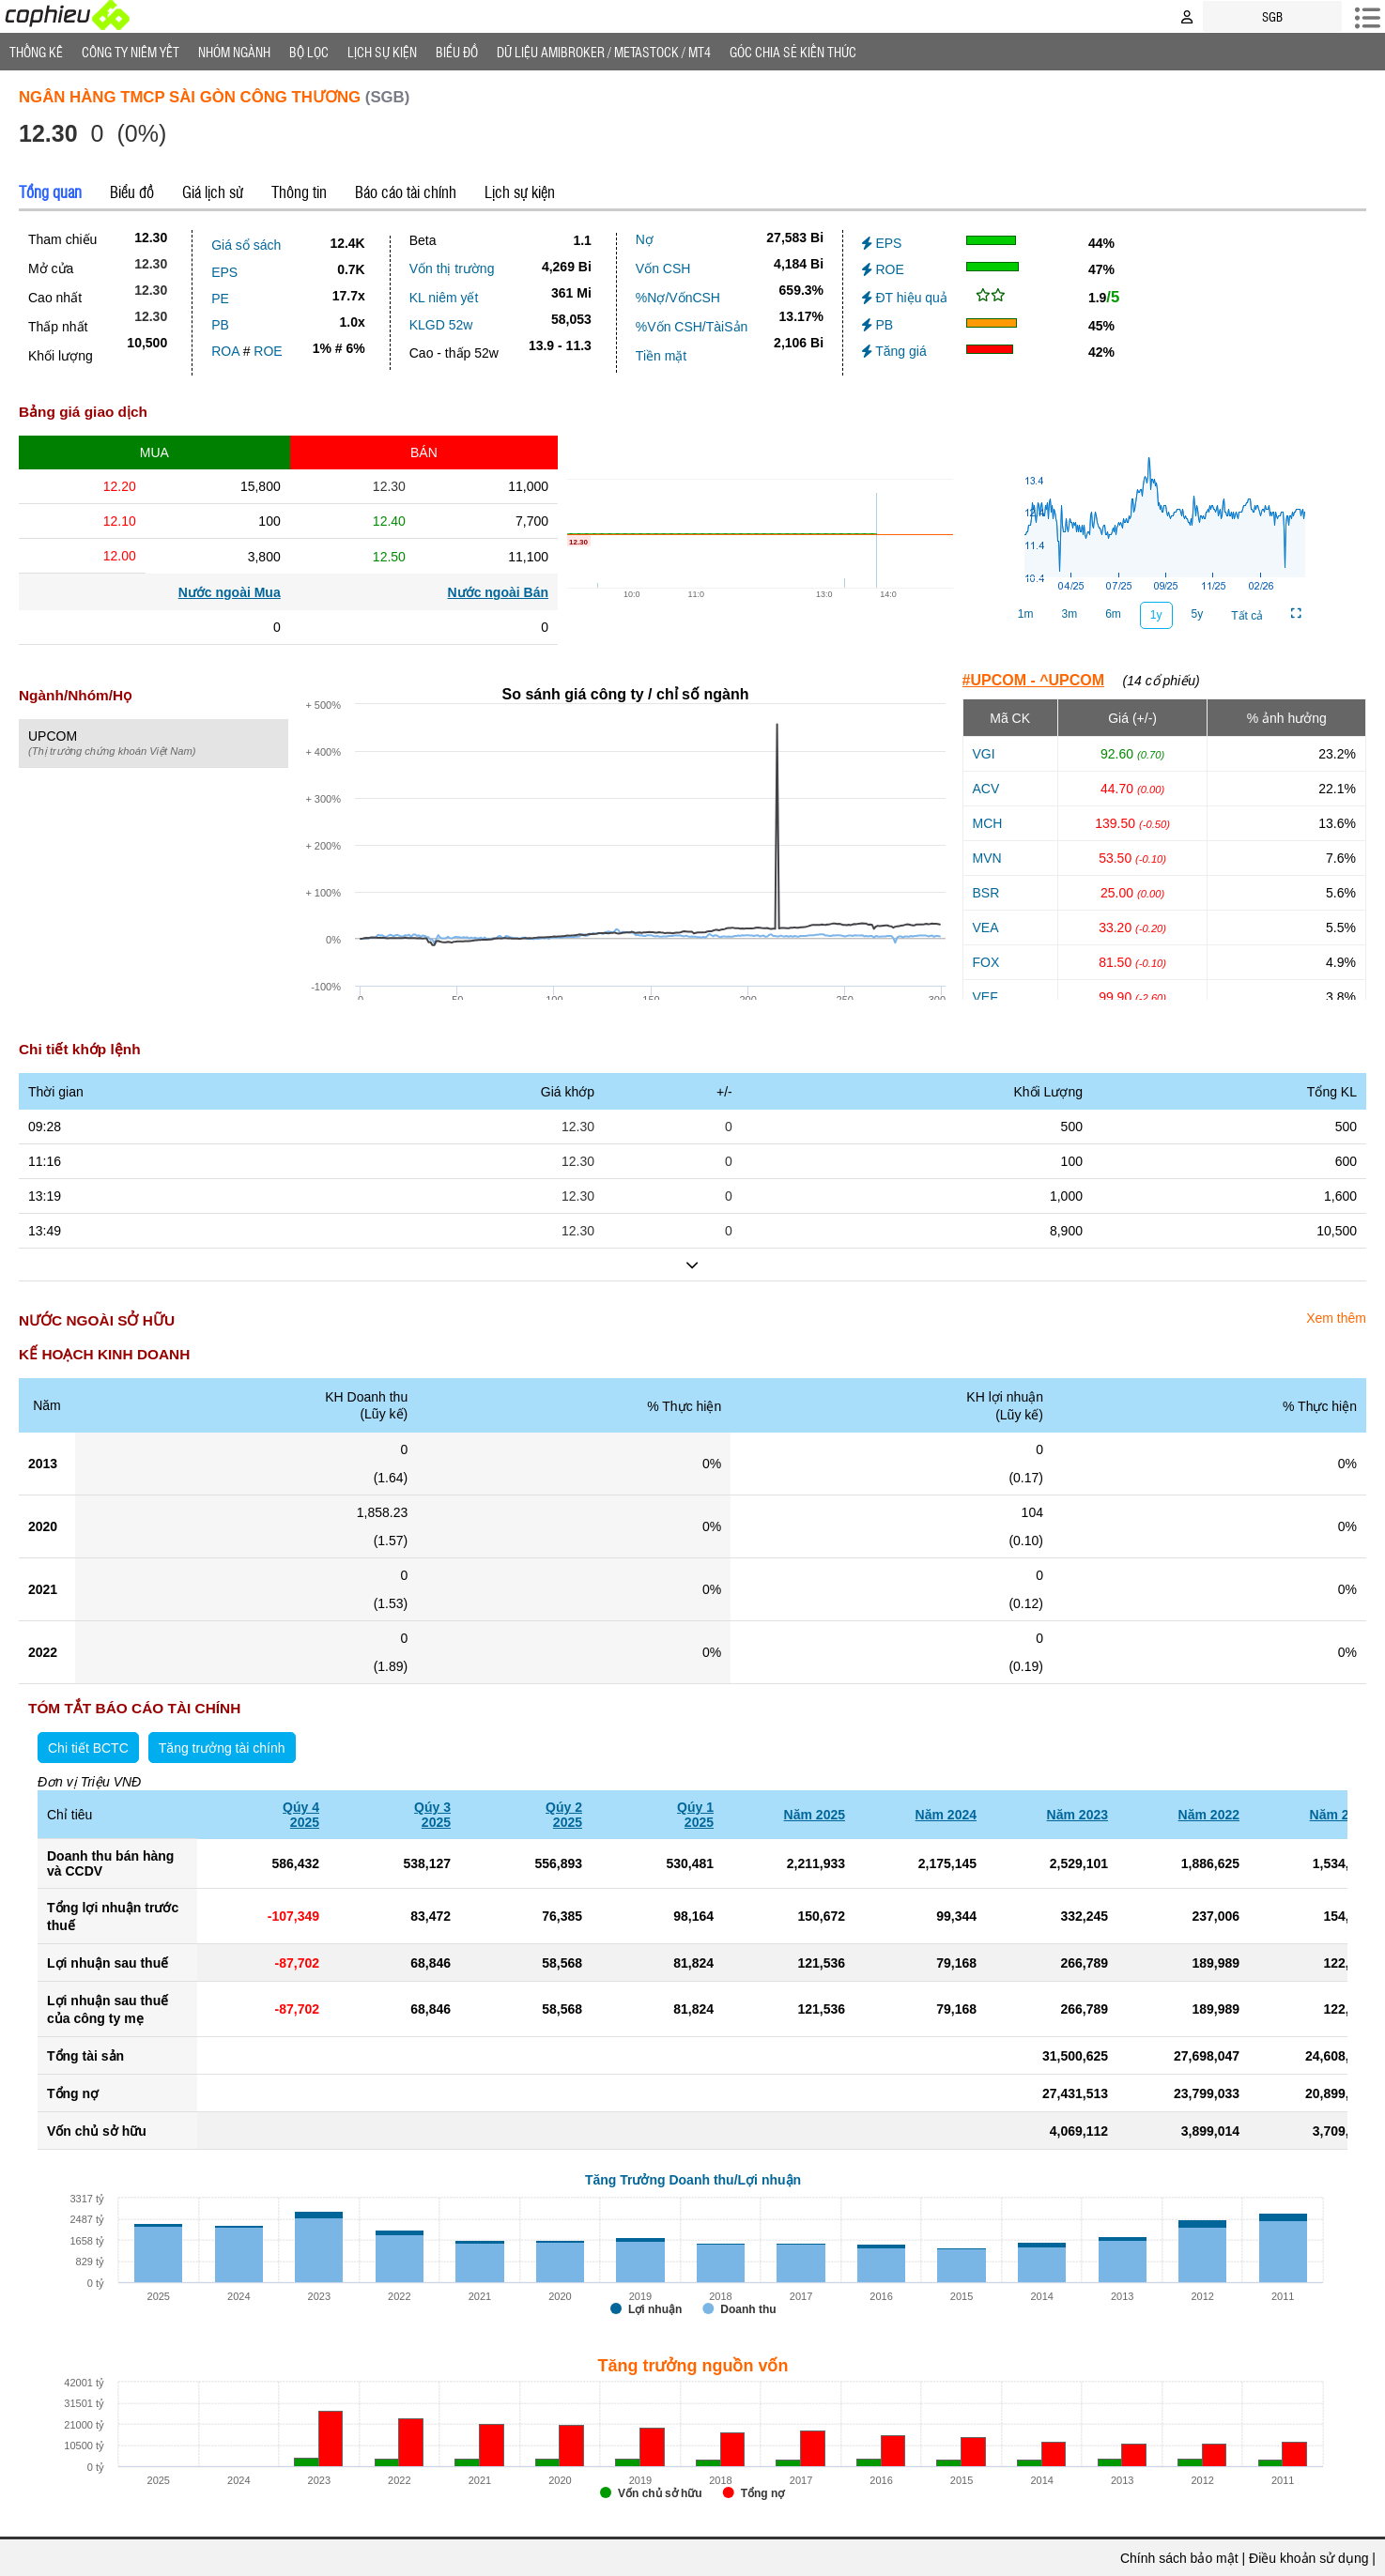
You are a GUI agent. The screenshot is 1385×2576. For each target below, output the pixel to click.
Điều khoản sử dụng (1308, 2558)
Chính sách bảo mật (1179, 2558)
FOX (986, 962)
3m (1069, 614)
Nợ (645, 239)
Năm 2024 (946, 1814)
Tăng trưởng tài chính (222, 1748)
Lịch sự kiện (520, 191)
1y (1156, 614)
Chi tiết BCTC (88, 1748)
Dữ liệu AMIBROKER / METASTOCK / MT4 (604, 51)
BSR (986, 892)
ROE (268, 351)
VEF (985, 996)
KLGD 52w (441, 324)
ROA (225, 351)
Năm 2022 (1208, 1814)
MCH (988, 823)
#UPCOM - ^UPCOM (1033, 680)
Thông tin (299, 191)
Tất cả (1247, 615)
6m (1113, 614)
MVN (987, 858)
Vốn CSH (663, 268)
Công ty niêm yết (130, 51)
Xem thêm (1336, 1318)
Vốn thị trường (452, 268)
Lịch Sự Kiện (382, 51)
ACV (986, 788)
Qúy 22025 (564, 1815)
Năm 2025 (814, 1814)
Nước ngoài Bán (498, 592)
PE (220, 298)
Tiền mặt (661, 355)
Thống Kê (36, 51)
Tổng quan (50, 191)
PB (220, 324)
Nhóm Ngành (234, 51)
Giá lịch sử (212, 191)
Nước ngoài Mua (229, 592)
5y (1198, 614)
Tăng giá (894, 351)
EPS (224, 272)
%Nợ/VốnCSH (678, 297)
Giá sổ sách (246, 245)
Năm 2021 (1340, 1814)
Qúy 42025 (301, 1815)
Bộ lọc (309, 51)
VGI (984, 753)
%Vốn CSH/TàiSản (691, 326)
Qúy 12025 (695, 1815)
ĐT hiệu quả (904, 297)
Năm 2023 (1077, 1814)
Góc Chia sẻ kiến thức (793, 51)
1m (1026, 614)
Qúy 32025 (432, 1815)
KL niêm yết (444, 297)
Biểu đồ (457, 51)
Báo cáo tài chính (405, 191)
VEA (986, 927)
